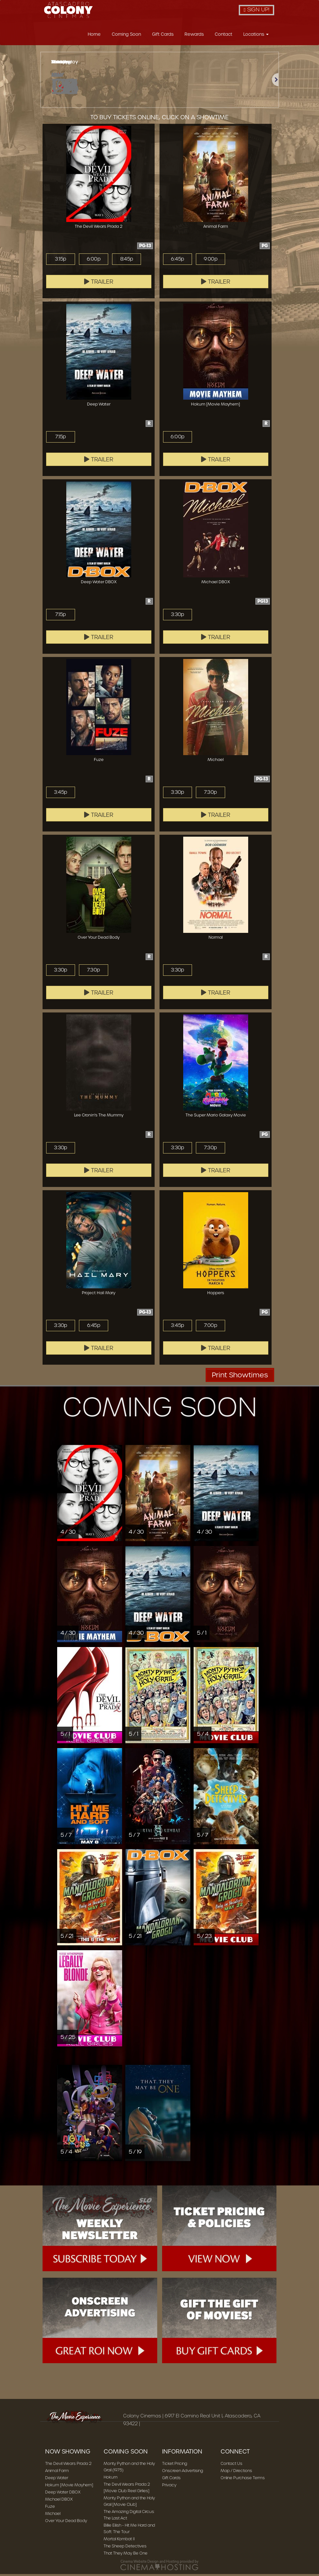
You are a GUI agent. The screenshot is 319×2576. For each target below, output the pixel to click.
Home (94, 36)
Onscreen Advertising (182, 2472)
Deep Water (56, 2479)
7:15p (60, 438)
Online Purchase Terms (243, 2479)
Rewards (194, 36)
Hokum (111, 2479)
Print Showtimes (240, 1377)
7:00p (210, 1327)
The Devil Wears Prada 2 (68, 2465)
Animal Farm (57, 2472)
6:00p (93, 260)
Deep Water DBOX (63, 2494)
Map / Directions (236, 2472)
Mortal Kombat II (119, 2541)
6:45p (177, 260)
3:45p (60, 794)
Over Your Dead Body (66, 2522)
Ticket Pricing (174, 2465)
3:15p (60, 260)
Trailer (98, 283)
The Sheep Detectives (125, 2548)
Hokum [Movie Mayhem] (69, 2487)
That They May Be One (125, 2555)
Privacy (169, 2487)
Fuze (50, 2508)
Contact (223, 36)
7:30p (210, 794)
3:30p (177, 616)
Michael (52, 2515)
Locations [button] (256, 36)
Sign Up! (256, 9)
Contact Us (231, 2465)
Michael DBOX (59, 2501)
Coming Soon (126, 36)
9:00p (210, 260)
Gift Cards (162, 36)
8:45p (126, 260)
